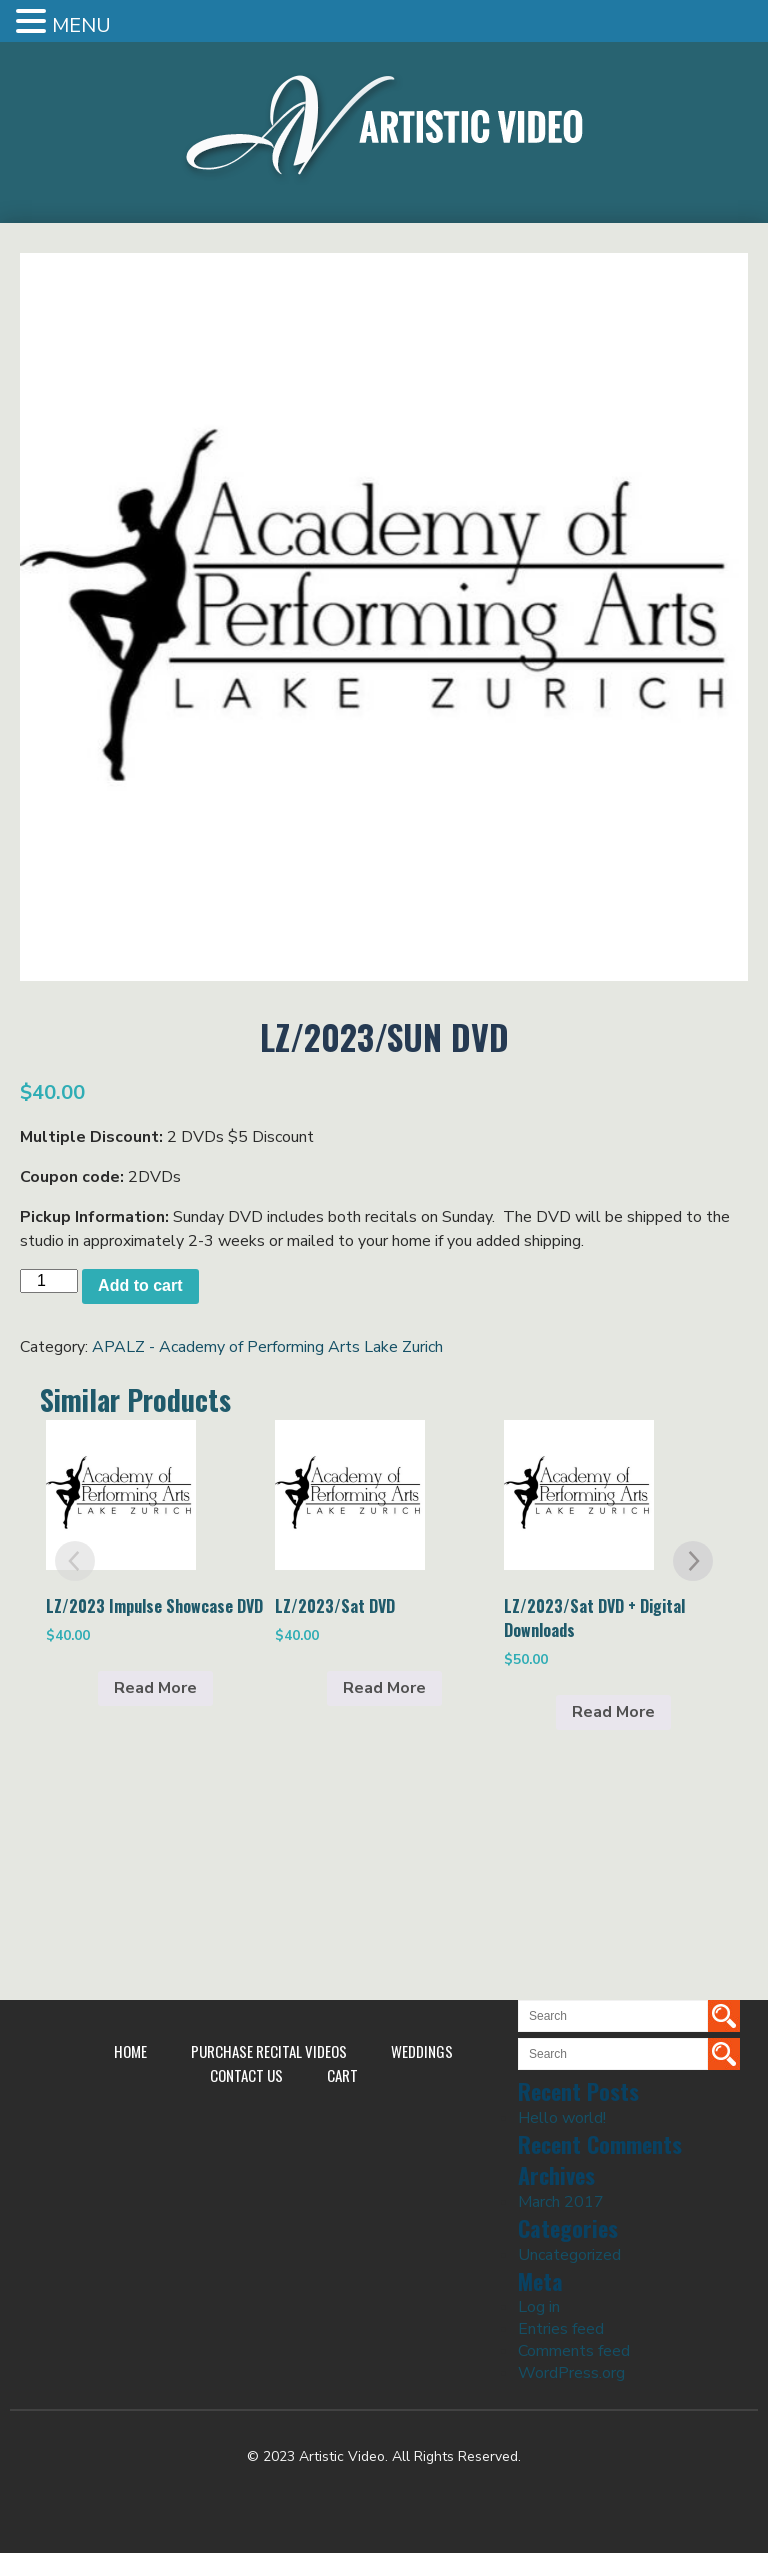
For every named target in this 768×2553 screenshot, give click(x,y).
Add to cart (140, 1285)
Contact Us (246, 2075)
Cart (342, 2075)
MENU (81, 25)
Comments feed (574, 2351)
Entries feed (561, 2329)
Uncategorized (569, 2255)
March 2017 (561, 2202)
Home (130, 2051)
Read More (155, 1688)
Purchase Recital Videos (269, 2051)
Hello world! (562, 2118)
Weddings (422, 2051)
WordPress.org (571, 2373)
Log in (539, 2307)
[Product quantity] (49, 1281)
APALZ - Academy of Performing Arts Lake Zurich (267, 1347)
